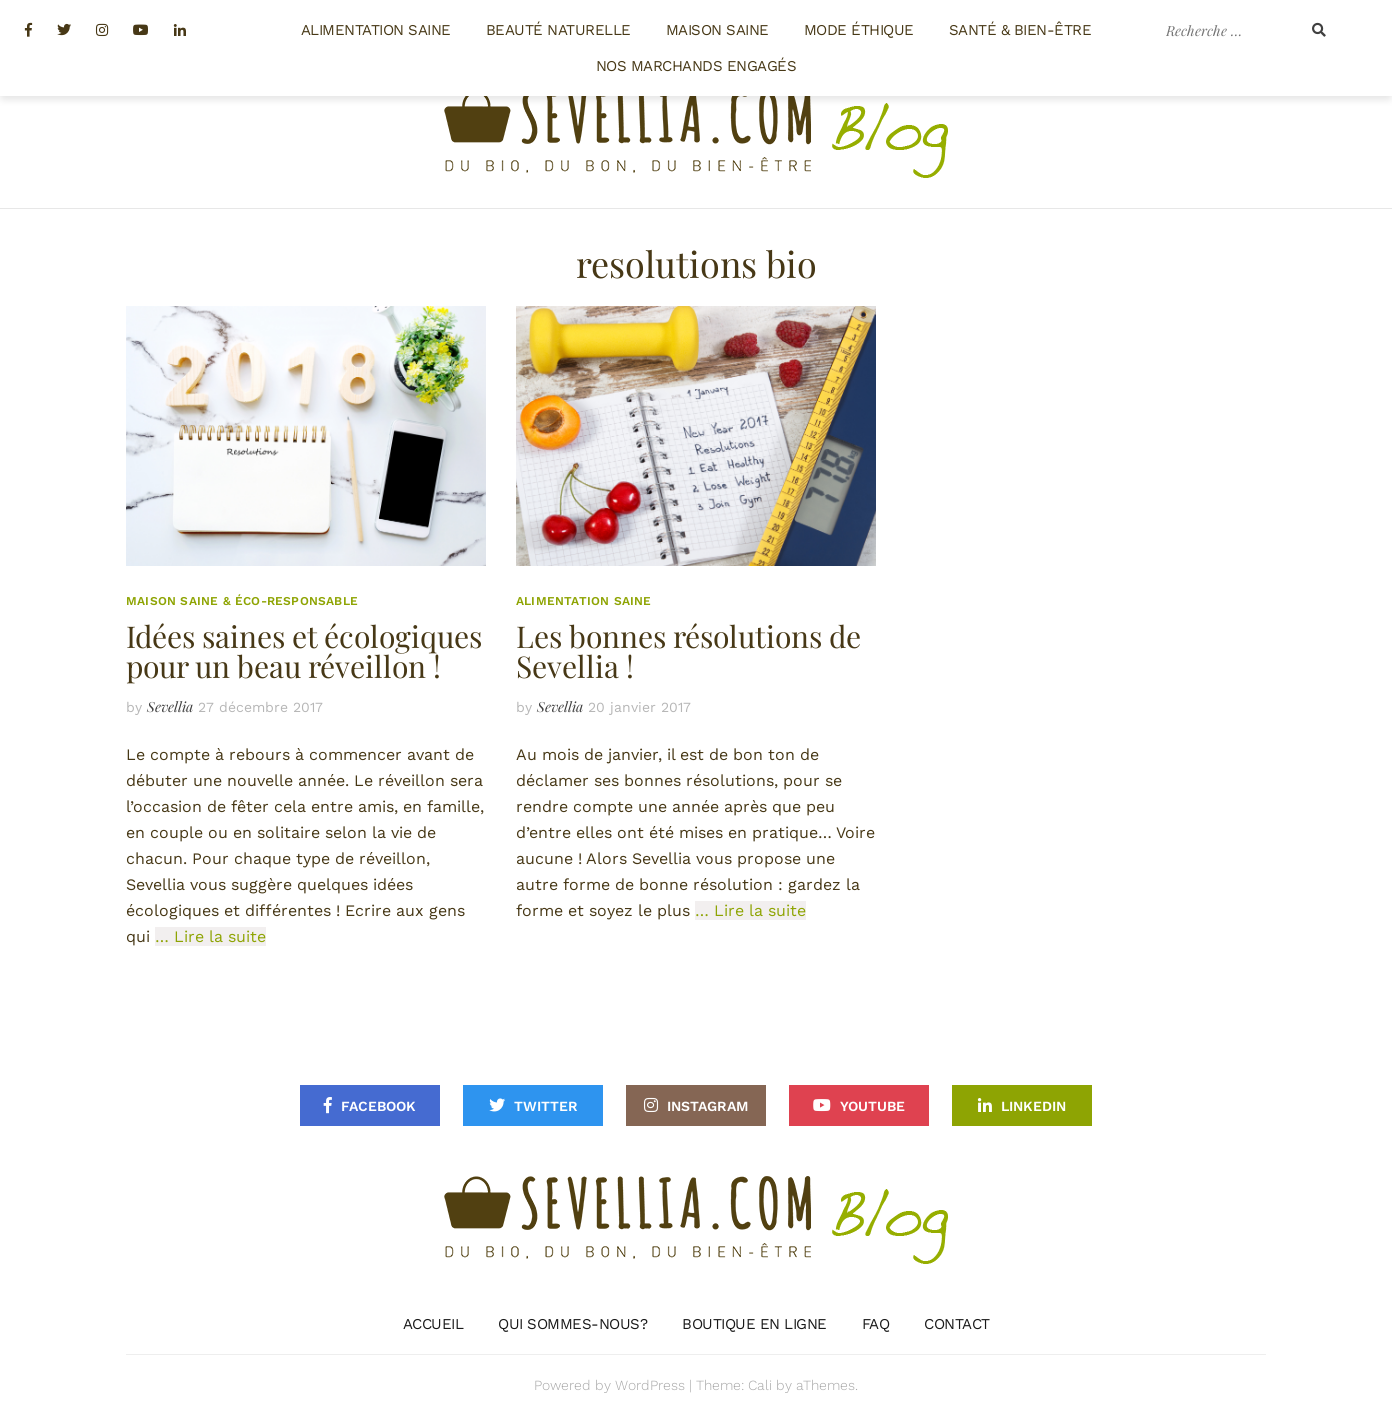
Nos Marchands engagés (696, 66)
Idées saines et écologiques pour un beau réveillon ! (304, 651)
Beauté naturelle (558, 30)
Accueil (433, 1324)
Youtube (872, 1106)
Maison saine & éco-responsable (242, 601)
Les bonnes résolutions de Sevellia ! (688, 651)
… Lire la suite (210, 936)
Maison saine (717, 30)
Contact (957, 1324)
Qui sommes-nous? (572, 1324)
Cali (760, 1385)
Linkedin (1033, 1106)
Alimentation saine (376, 30)
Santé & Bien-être (1020, 30)
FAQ (876, 1324)
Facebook (378, 1106)
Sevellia (170, 706)
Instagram (707, 1106)
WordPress (650, 1385)
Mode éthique (859, 30)
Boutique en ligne (754, 1324)
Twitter (546, 1106)
